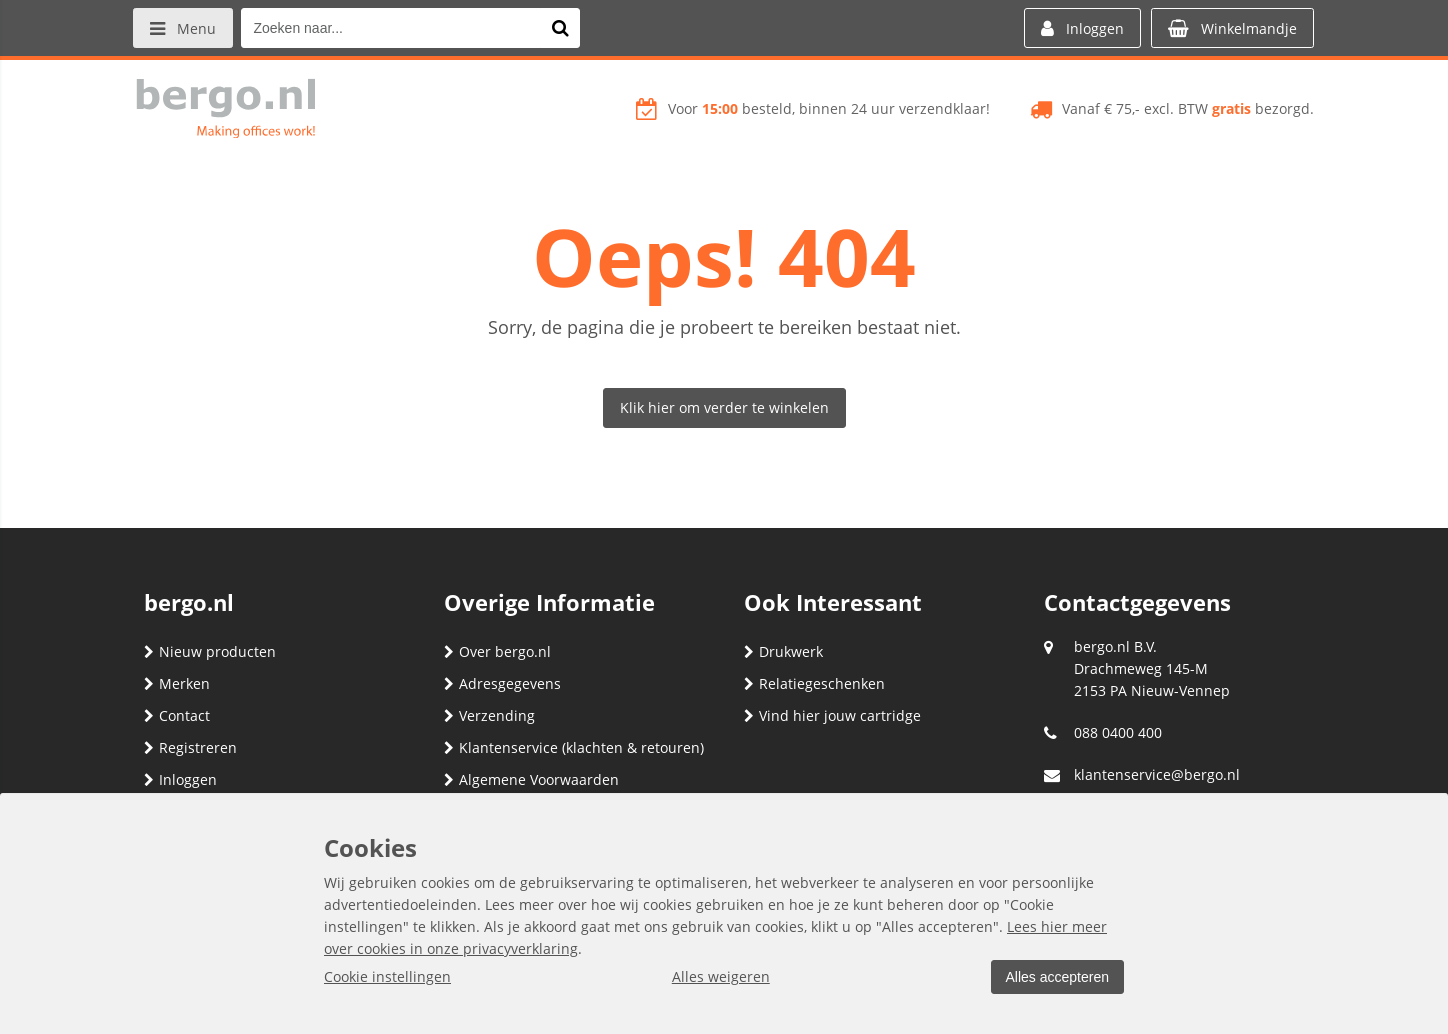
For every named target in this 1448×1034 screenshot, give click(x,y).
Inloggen (180, 779)
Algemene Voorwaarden (531, 779)
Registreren (190, 747)
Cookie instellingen (387, 976)
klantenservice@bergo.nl (1157, 774)
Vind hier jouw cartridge (832, 715)
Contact (177, 715)
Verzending (489, 715)
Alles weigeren (719, 976)
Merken (177, 683)
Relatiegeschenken (814, 683)
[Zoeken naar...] (563, 28)
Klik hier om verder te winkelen (724, 407)
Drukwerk (783, 651)
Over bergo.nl (497, 651)
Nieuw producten (210, 651)
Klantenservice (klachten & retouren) (574, 747)
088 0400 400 (1118, 732)
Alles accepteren (1055, 977)
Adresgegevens (502, 683)
